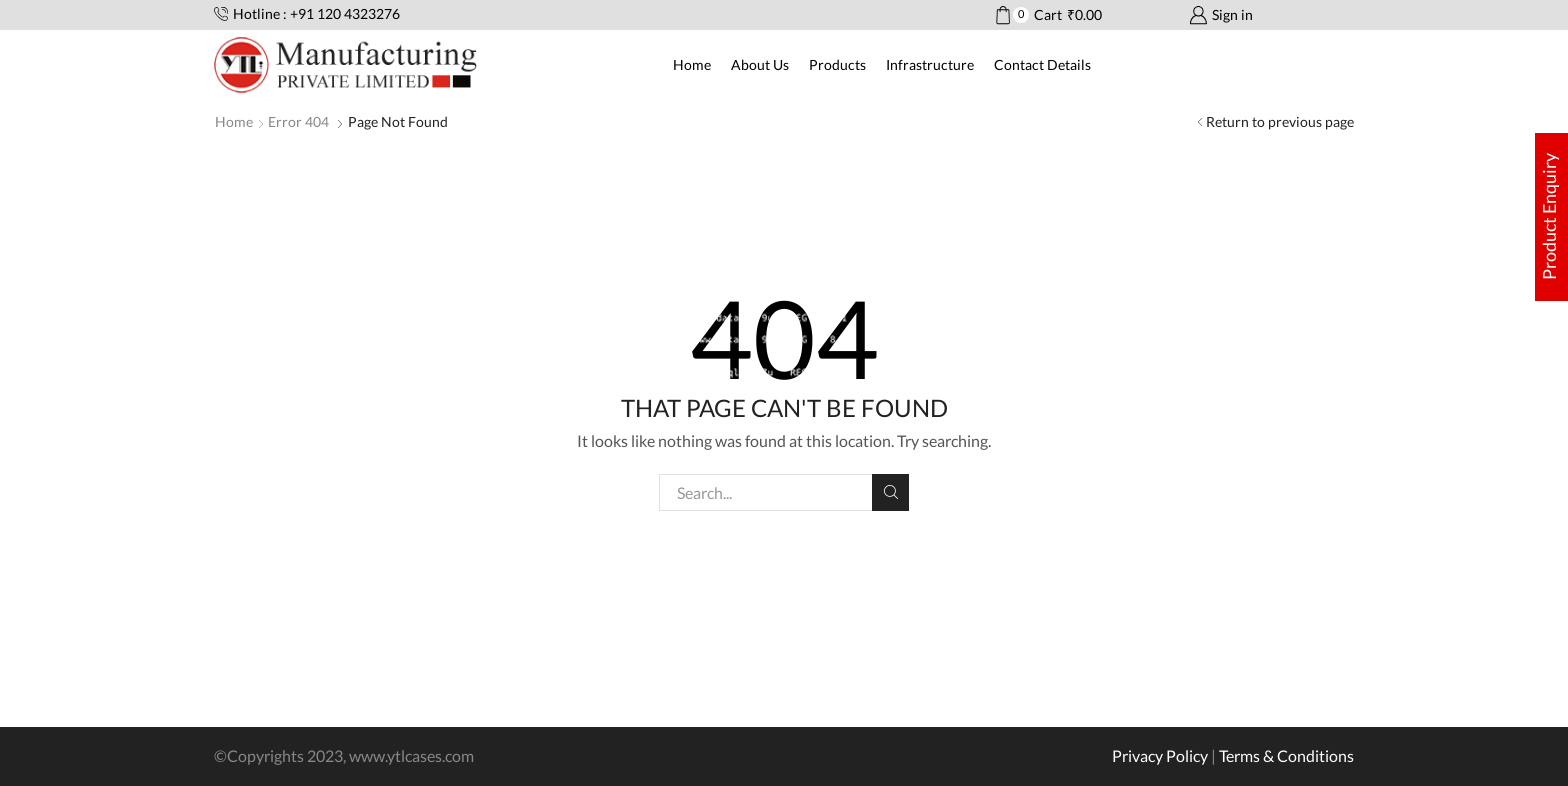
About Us (760, 64)
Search (890, 492)
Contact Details (1042, 64)
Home (692, 64)
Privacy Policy (1160, 755)
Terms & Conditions (1286, 755)
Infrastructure (930, 64)
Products (837, 64)
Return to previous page (1280, 121)
